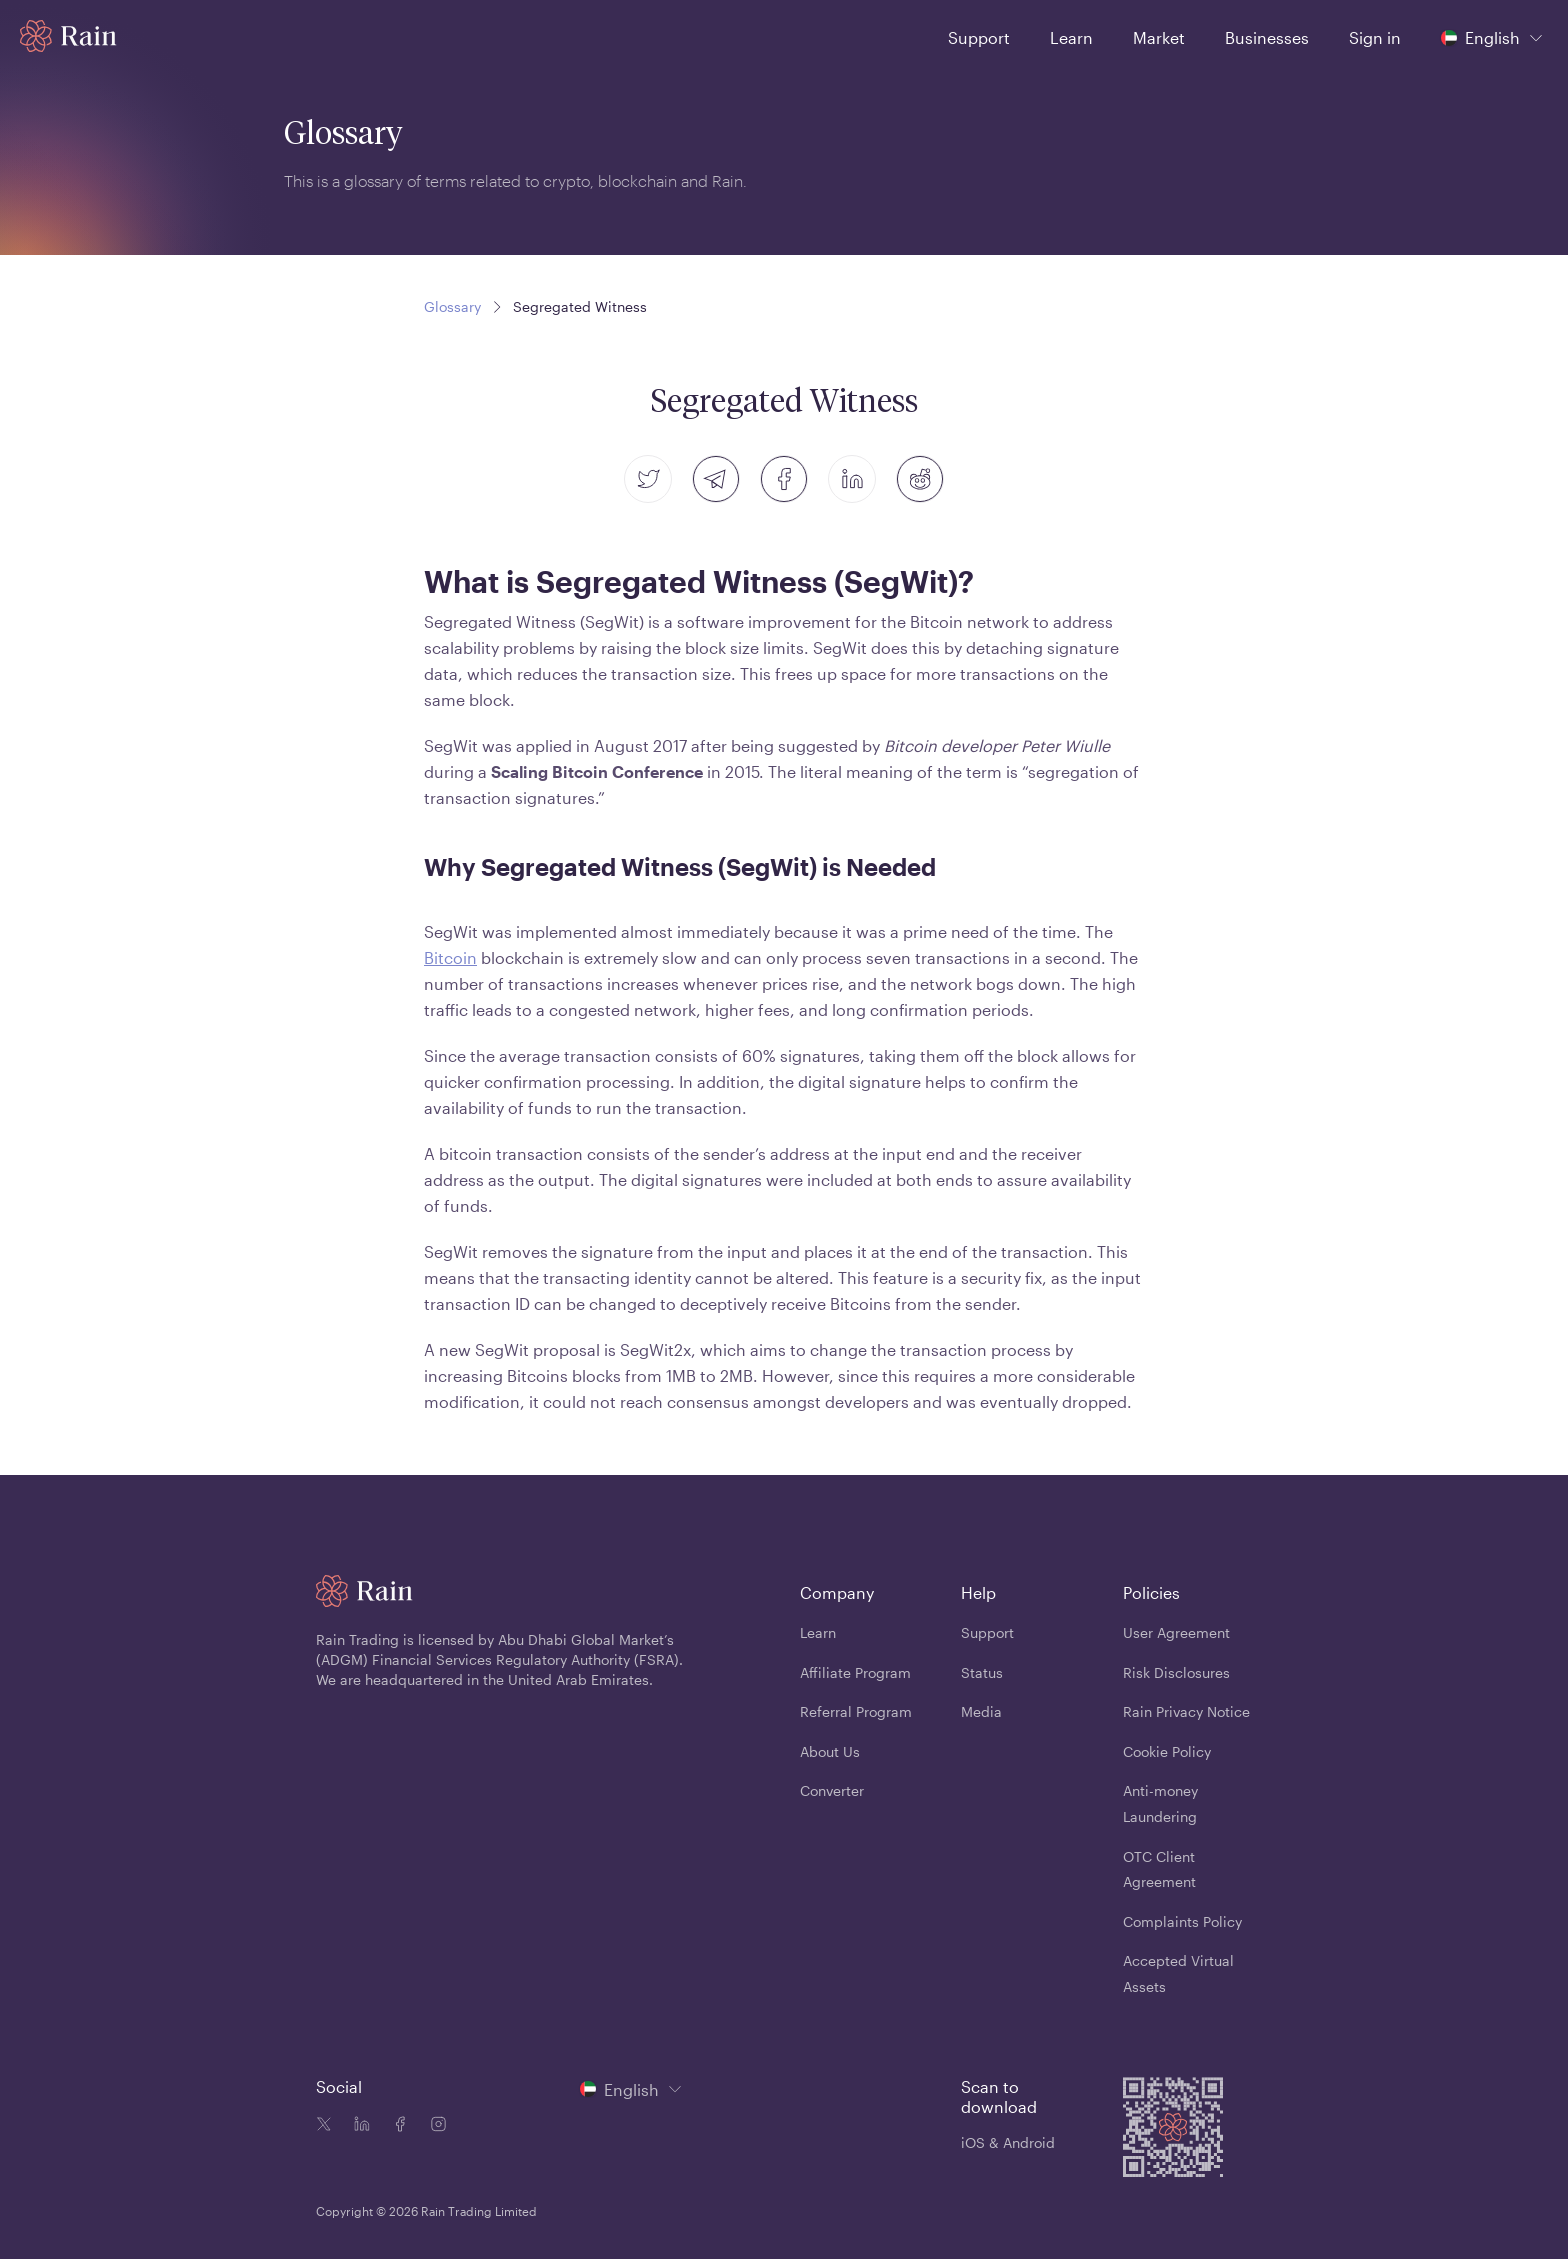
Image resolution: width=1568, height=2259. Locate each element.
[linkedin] (852, 479)
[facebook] (784, 479)
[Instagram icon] (434, 2126)
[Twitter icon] (324, 2126)
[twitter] (648, 479)
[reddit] (920, 479)
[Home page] (68, 36)
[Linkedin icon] (358, 2126)
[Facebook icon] (396, 2126)
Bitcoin (450, 957)
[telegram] (716, 479)
